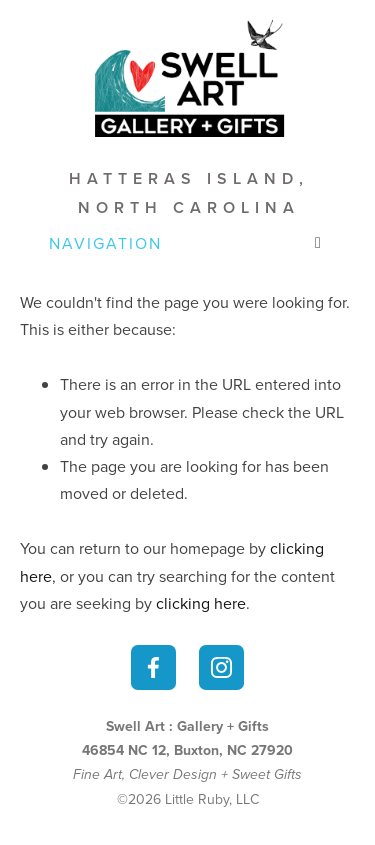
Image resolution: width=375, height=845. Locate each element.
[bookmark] (187, 76)
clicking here (201, 603)
